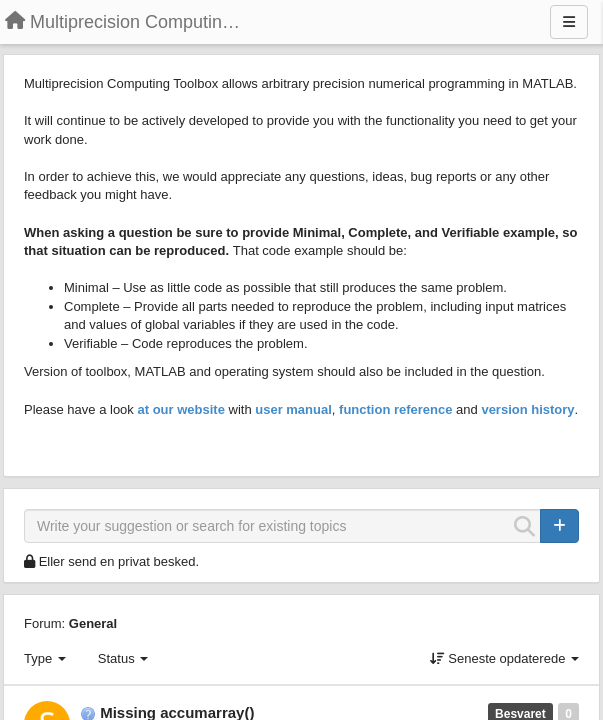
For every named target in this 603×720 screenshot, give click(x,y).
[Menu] (569, 22)
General (93, 623)
